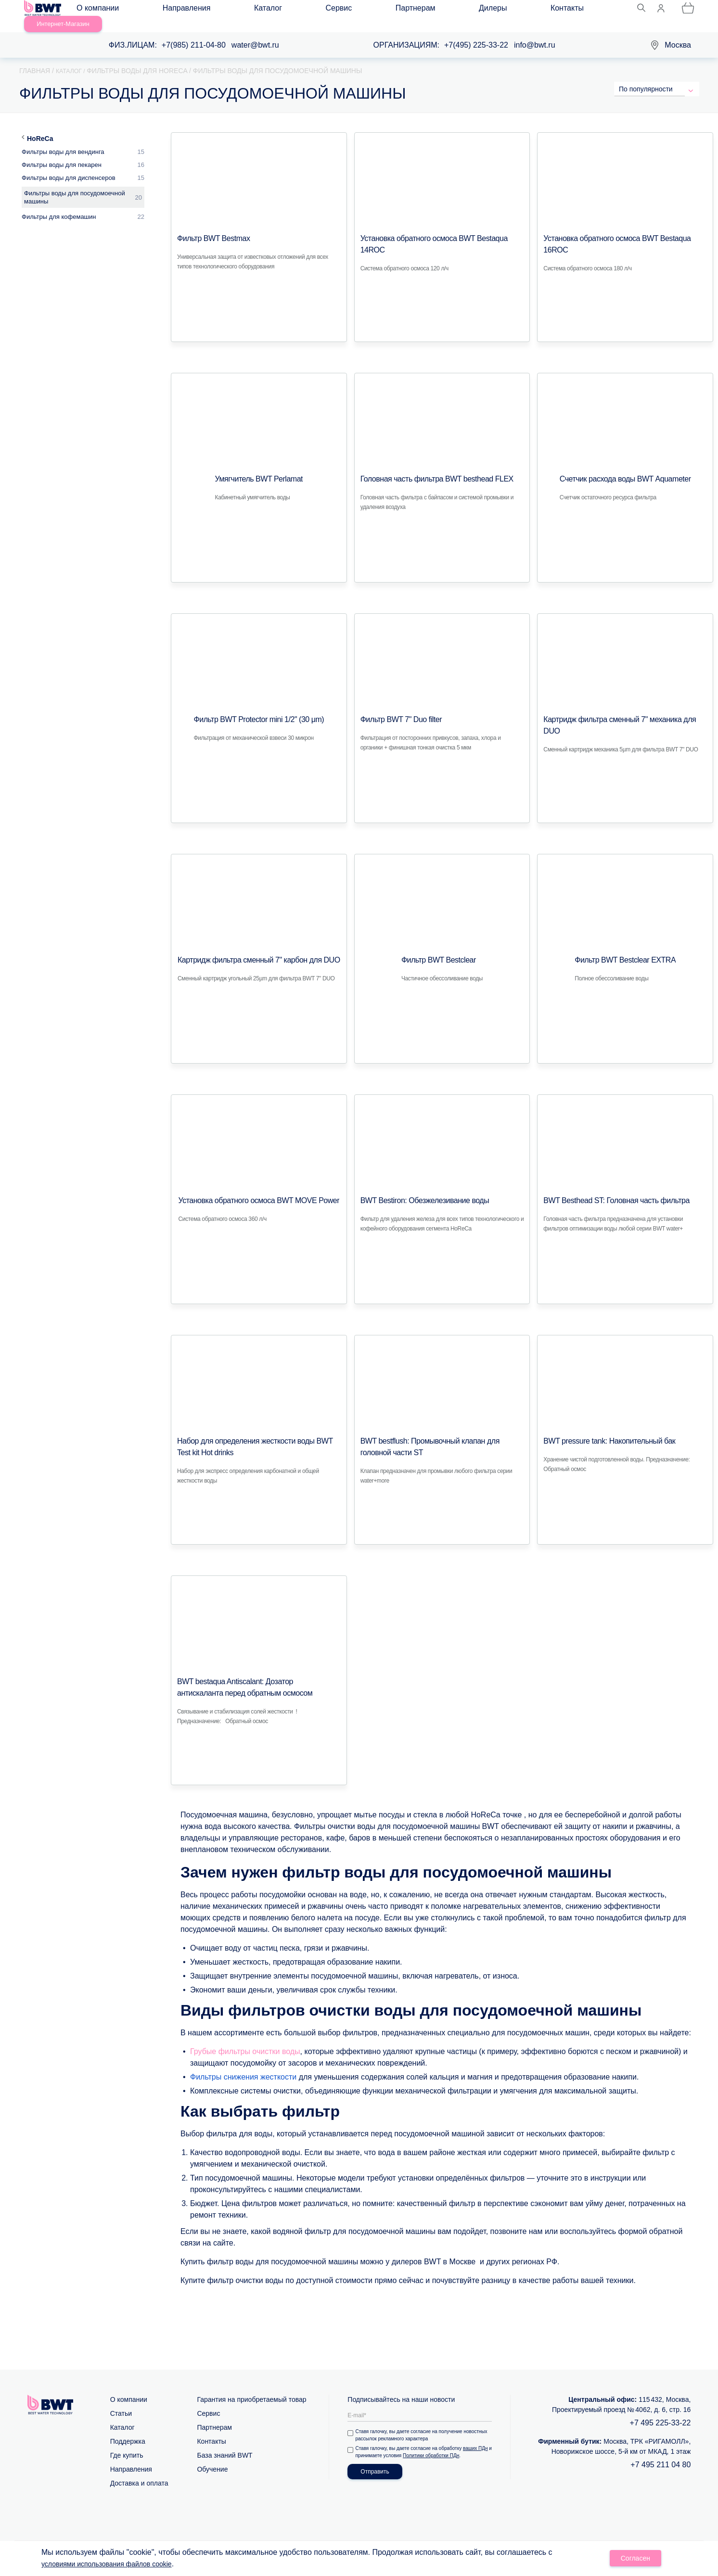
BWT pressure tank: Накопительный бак (600, 1430)
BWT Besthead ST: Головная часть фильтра (606, 1189)
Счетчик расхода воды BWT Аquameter (625, 468)
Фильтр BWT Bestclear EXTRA (625, 949)
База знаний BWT (224, 2444)
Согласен (636, 2559)
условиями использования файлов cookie (115, 2565)
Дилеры (357, 10)
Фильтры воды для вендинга (63, 140)
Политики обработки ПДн (437, 2444)
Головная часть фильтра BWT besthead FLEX (426, 468)
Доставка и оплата (139, 2472)
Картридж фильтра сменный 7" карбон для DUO (250, 949)
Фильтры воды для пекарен (62, 153)
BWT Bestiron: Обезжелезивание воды (416, 1189)
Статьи (121, 2402)
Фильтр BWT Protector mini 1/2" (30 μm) (255, 708)
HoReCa (40, 127)
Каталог (219, 10)
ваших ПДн (477, 2437)
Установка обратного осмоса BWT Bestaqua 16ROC (625, 227)
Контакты (402, 10)
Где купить (126, 2444)
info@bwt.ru (534, 34)
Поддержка (127, 2430)
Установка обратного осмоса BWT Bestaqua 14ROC (442, 227)
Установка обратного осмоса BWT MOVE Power (259, 1189)
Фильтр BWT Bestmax (208, 227)
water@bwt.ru (255, 34)
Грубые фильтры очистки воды (245, 2040)
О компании (106, 10)
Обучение (212, 2458)
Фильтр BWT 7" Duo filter (395, 708)
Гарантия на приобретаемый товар (251, 2388)
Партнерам (309, 10)
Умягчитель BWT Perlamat (259, 468)
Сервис (261, 10)
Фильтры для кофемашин (59, 205)
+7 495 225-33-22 (660, 2412)
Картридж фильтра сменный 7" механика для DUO (622, 708)
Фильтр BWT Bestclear (433, 949)
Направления (166, 10)
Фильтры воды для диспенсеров (68, 166)
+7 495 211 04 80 (660, 2453)
